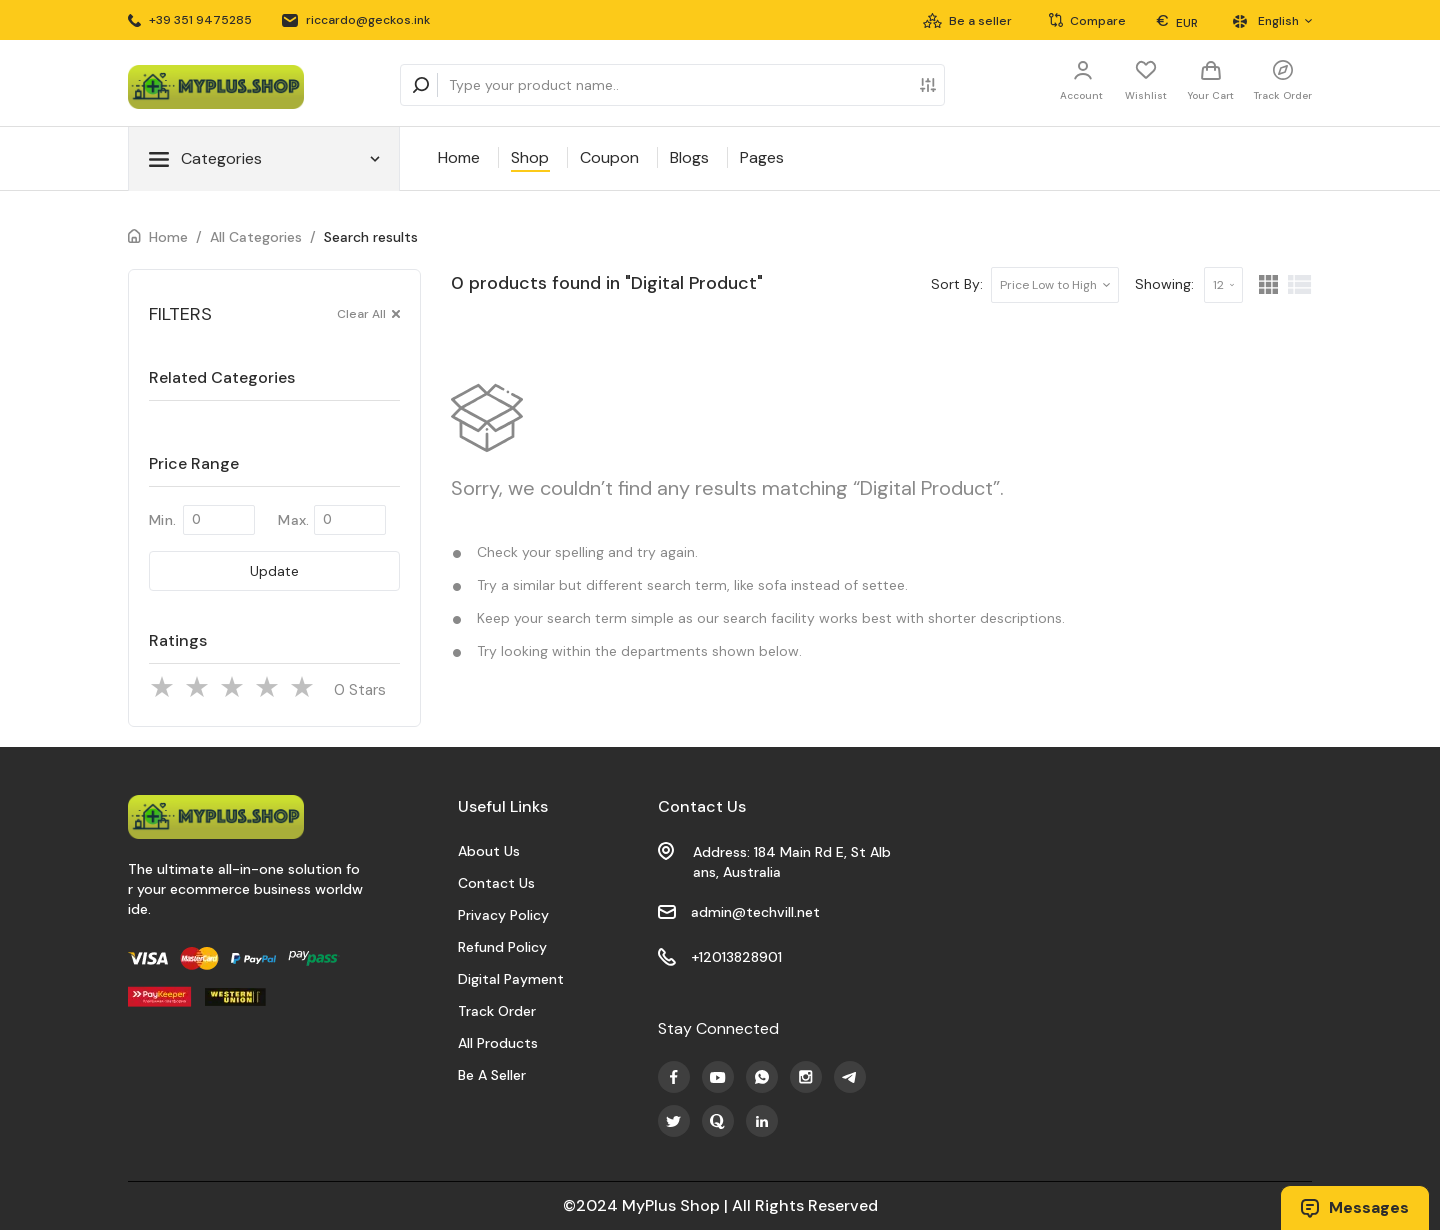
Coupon (609, 157)
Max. (293, 520)
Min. (162, 520)
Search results (371, 237)
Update (274, 571)
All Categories (256, 237)
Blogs (689, 157)
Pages (762, 157)
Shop (530, 157)
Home (459, 157)
